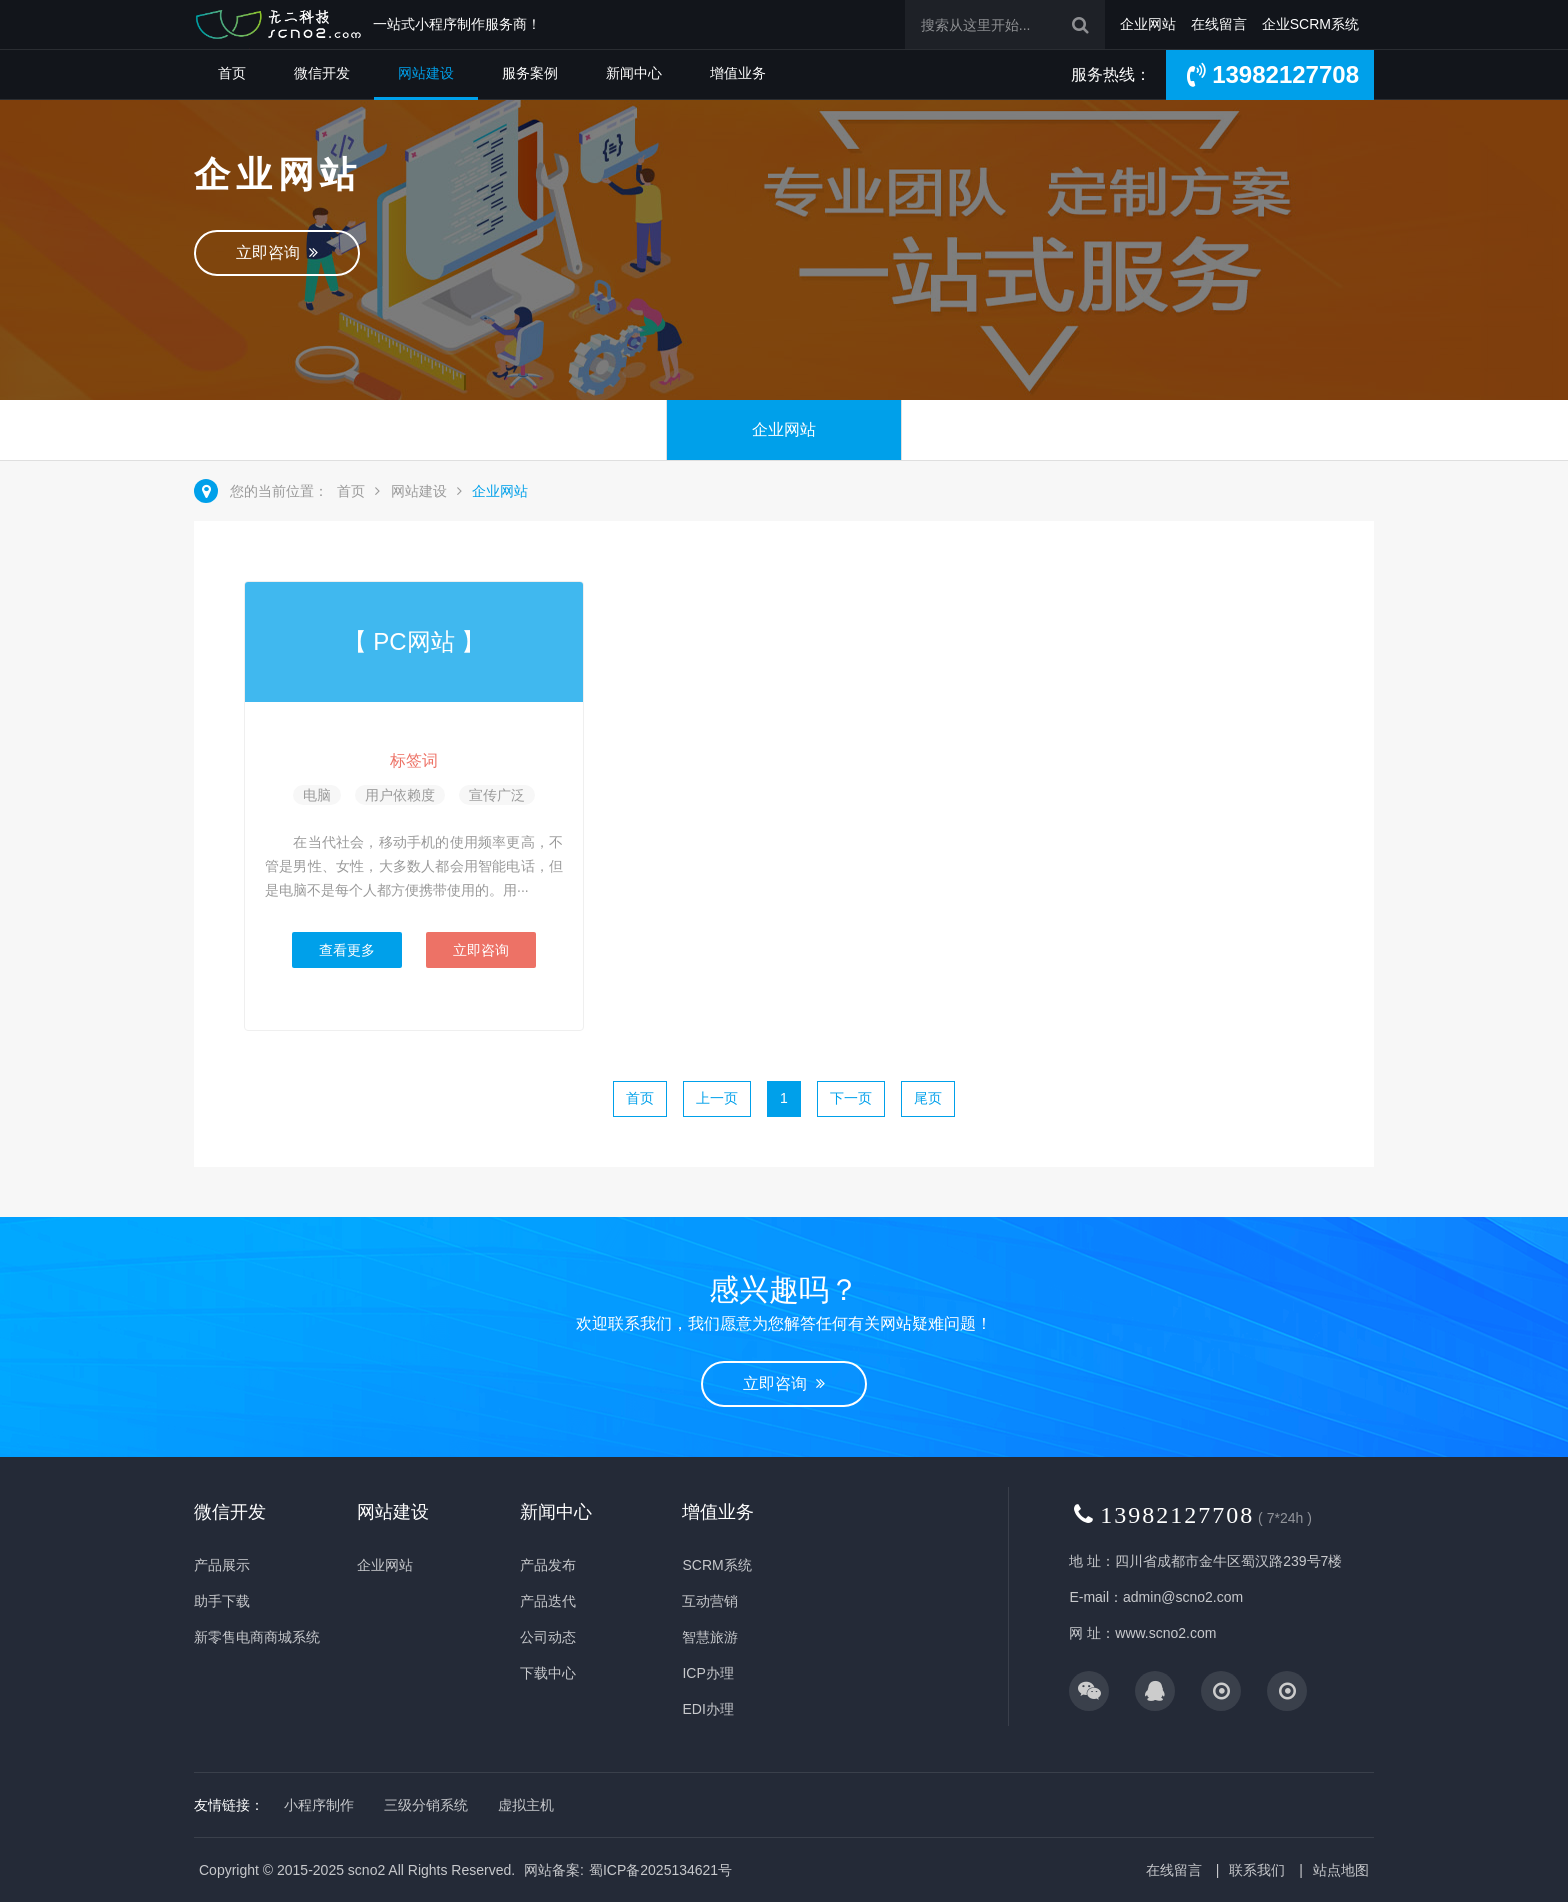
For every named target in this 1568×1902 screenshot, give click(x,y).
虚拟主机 (526, 1805)
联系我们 (1257, 1870)
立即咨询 (277, 252)
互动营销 (710, 1601)
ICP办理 (707, 1673)
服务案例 (530, 73)
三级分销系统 (426, 1805)
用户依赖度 (400, 795)
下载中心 (548, 1673)
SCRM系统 (716, 1565)
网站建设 (426, 73)
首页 (232, 73)
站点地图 (1341, 1870)
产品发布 (548, 1565)
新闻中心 (634, 73)
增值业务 (738, 73)
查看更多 (347, 950)
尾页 (928, 1098)
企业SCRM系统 (1310, 24)
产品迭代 (548, 1601)
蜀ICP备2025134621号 (660, 1870)
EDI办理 (707, 1709)
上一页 (717, 1098)
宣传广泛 (497, 795)
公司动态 (548, 1637)
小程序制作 (319, 1805)
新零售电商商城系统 (257, 1637)
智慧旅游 (710, 1637)
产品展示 (222, 1565)
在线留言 (1219, 24)
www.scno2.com (1165, 1633)
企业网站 (1148, 24)
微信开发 (322, 73)
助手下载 (222, 1601)
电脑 (317, 795)
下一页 (851, 1098)
